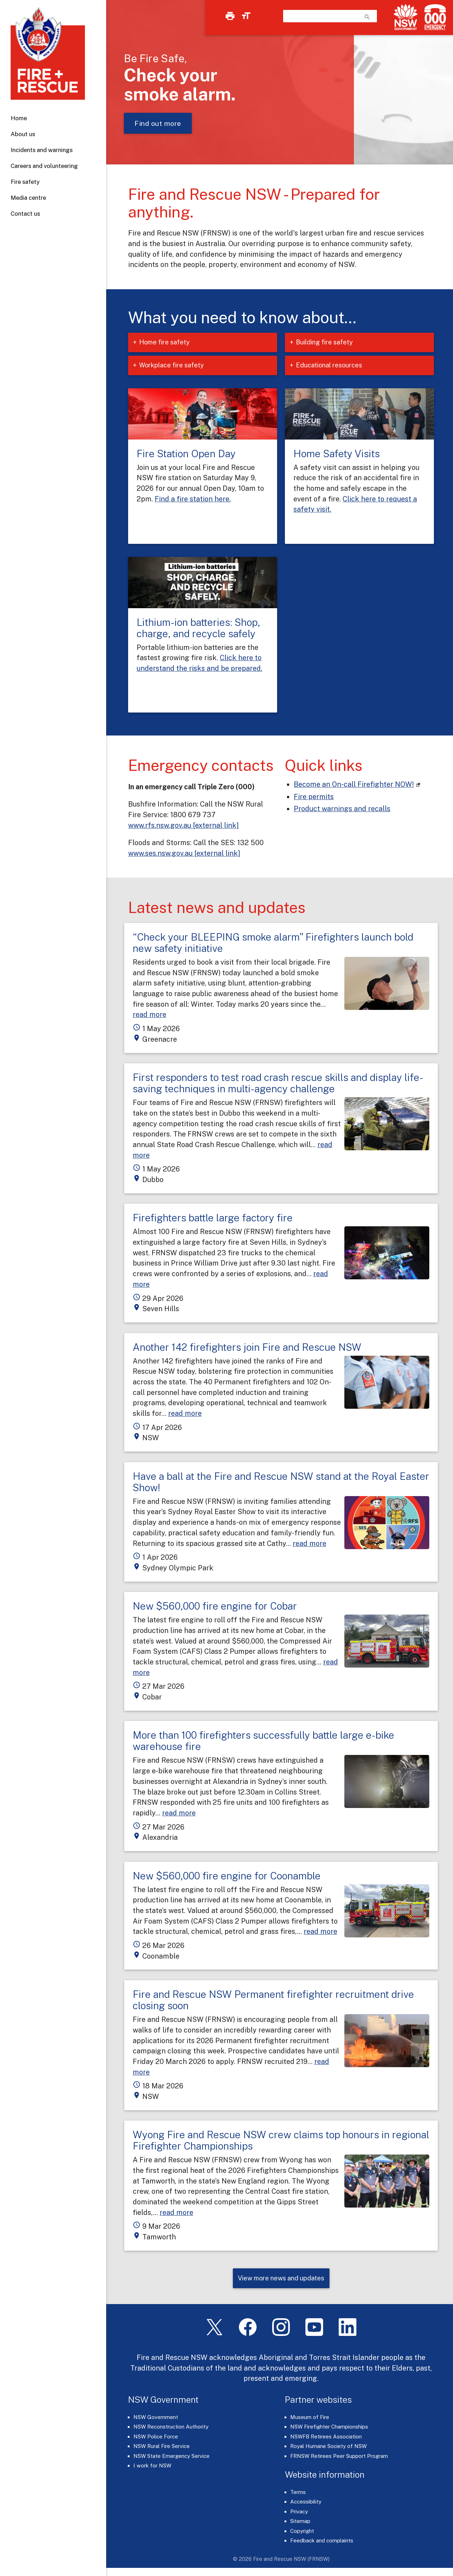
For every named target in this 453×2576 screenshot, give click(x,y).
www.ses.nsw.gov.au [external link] (184, 853)
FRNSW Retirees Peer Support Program (339, 2457)
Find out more (157, 123)
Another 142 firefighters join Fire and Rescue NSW (247, 1347)
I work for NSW (152, 2467)
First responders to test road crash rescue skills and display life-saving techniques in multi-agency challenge (278, 1082)
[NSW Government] (406, 17)
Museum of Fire (309, 2418)
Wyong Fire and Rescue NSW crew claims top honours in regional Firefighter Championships (281, 2140)
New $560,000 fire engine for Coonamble (227, 1876)
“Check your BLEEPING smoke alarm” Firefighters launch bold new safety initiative (273, 942)
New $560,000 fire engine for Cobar (215, 1606)
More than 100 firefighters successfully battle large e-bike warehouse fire (263, 1740)
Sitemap (300, 2522)
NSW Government (155, 2418)
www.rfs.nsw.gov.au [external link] (183, 825)
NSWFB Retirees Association (326, 2438)
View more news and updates (281, 2279)
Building (332, 342)
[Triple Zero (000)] (434, 17)
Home (19, 118)
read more (149, 1014)
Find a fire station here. (193, 499)
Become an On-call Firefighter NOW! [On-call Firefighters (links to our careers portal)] (354, 784)
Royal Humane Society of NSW (328, 2447)
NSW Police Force (155, 2438)
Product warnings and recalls (342, 808)
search (367, 17)
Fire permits (314, 796)
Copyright (302, 2532)
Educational (337, 365)
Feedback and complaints (321, 2542)
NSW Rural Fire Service (161, 2447)
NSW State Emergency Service (171, 2457)
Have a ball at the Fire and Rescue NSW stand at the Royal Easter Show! (281, 1481)
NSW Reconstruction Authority (170, 2428)
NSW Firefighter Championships (329, 2428)
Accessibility (305, 2503)
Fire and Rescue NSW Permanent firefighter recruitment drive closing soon (273, 1999)
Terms (298, 2493)
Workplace (179, 365)
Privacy (299, 2513)
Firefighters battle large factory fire (213, 1217)
